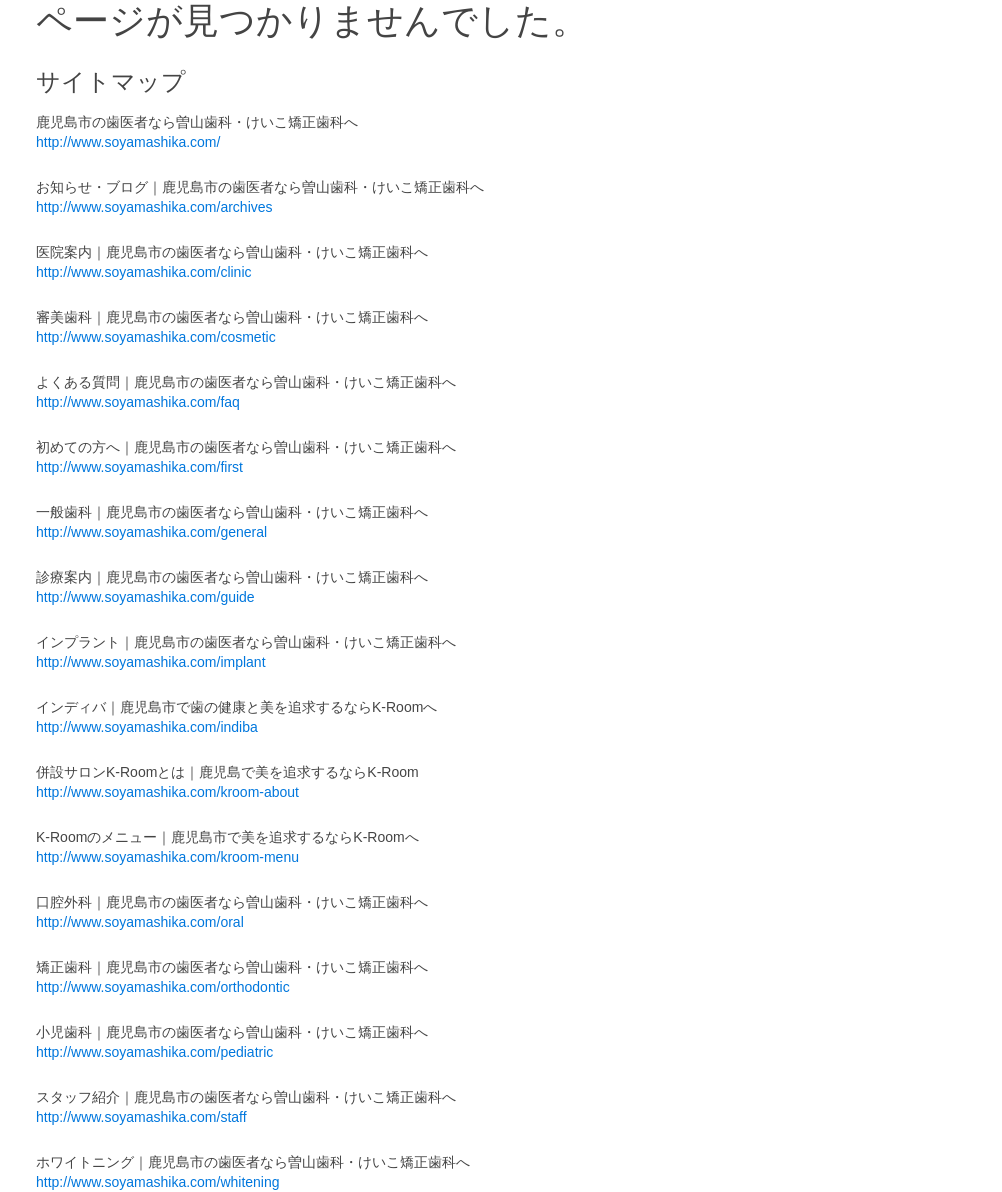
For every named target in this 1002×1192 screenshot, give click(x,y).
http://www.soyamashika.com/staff (141, 1117)
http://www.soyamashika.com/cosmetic (156, 337)
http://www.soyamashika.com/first (139, 467)
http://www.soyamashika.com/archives (154, 207)
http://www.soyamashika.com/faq (138, 402)
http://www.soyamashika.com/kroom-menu (167, 857)
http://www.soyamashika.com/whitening (158, 1182)
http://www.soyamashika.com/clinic (144, 272)
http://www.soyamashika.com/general (151, 532)
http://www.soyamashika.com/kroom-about (167, 792)
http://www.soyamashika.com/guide (145, 597)
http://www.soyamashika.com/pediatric (154, 1052)
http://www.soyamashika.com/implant (151, 662)
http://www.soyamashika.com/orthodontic (163, 987)
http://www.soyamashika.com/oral (140, 922)
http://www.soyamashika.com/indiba (147, 727)
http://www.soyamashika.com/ (128, 142)
